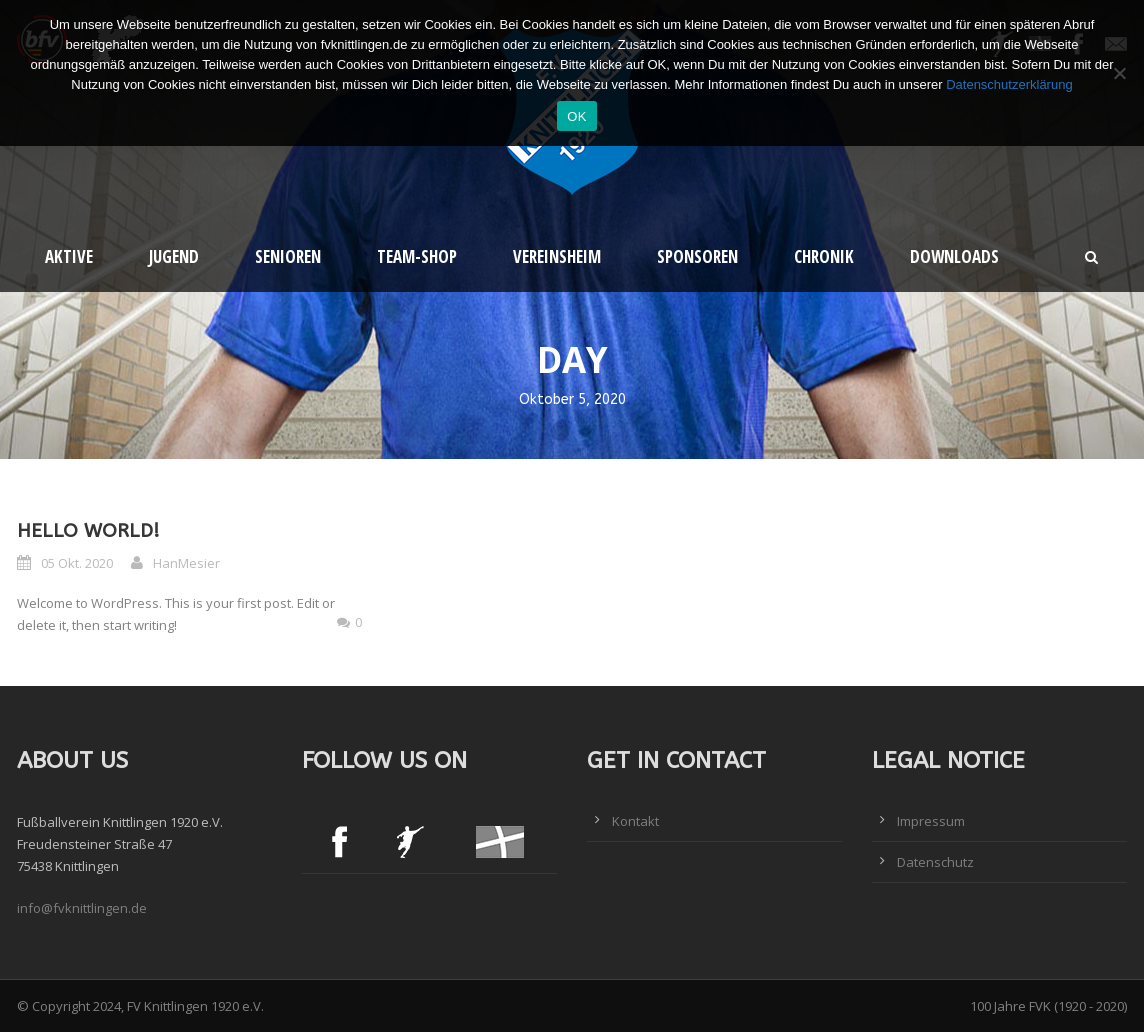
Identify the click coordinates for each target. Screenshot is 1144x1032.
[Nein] (1119, 73)
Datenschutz (935, 862)
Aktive (69, 256)
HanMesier (186, 563)
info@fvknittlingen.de (82, 908)
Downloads (954, 256)
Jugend (174, 256)
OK (576, 116)
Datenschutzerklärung (1009, 84)
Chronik (824, 256)
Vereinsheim (557, 256)
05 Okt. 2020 (77, 563)
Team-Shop (417, 256)
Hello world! (88, 531)
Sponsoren (697, 256)
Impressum (931, 821)
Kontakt (635, 821)
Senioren (288, 256)
